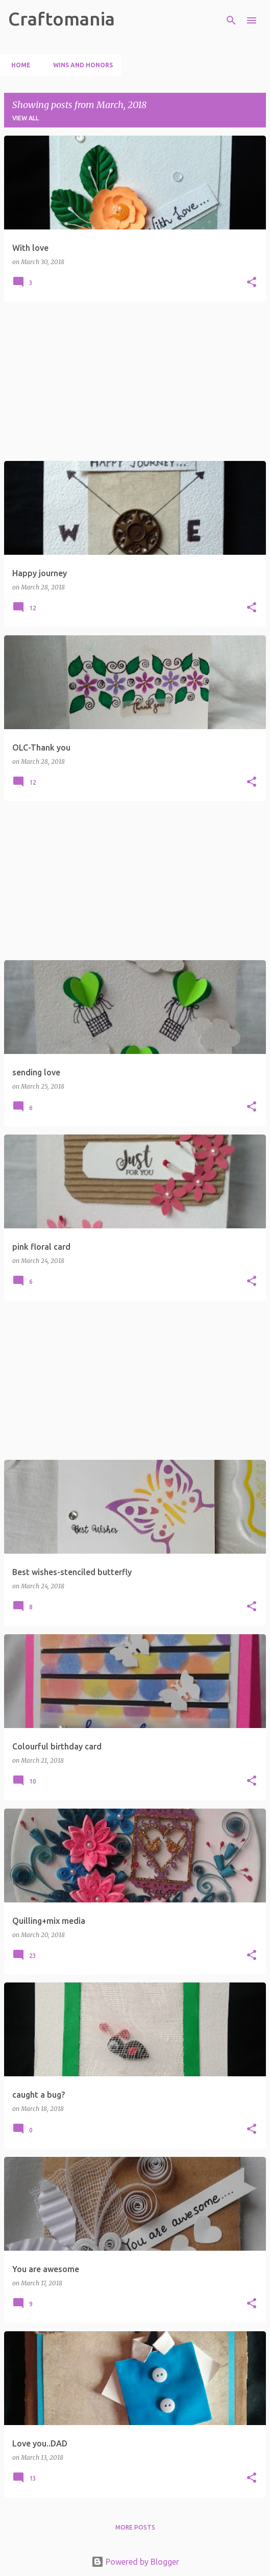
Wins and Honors (80, 65)
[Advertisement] (135, 381)
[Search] (231, 20)
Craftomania (61, 18)
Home (18, 65)
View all (25, 118)
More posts (135, 2527)
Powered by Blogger (135, 2561)
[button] (252, 283)
